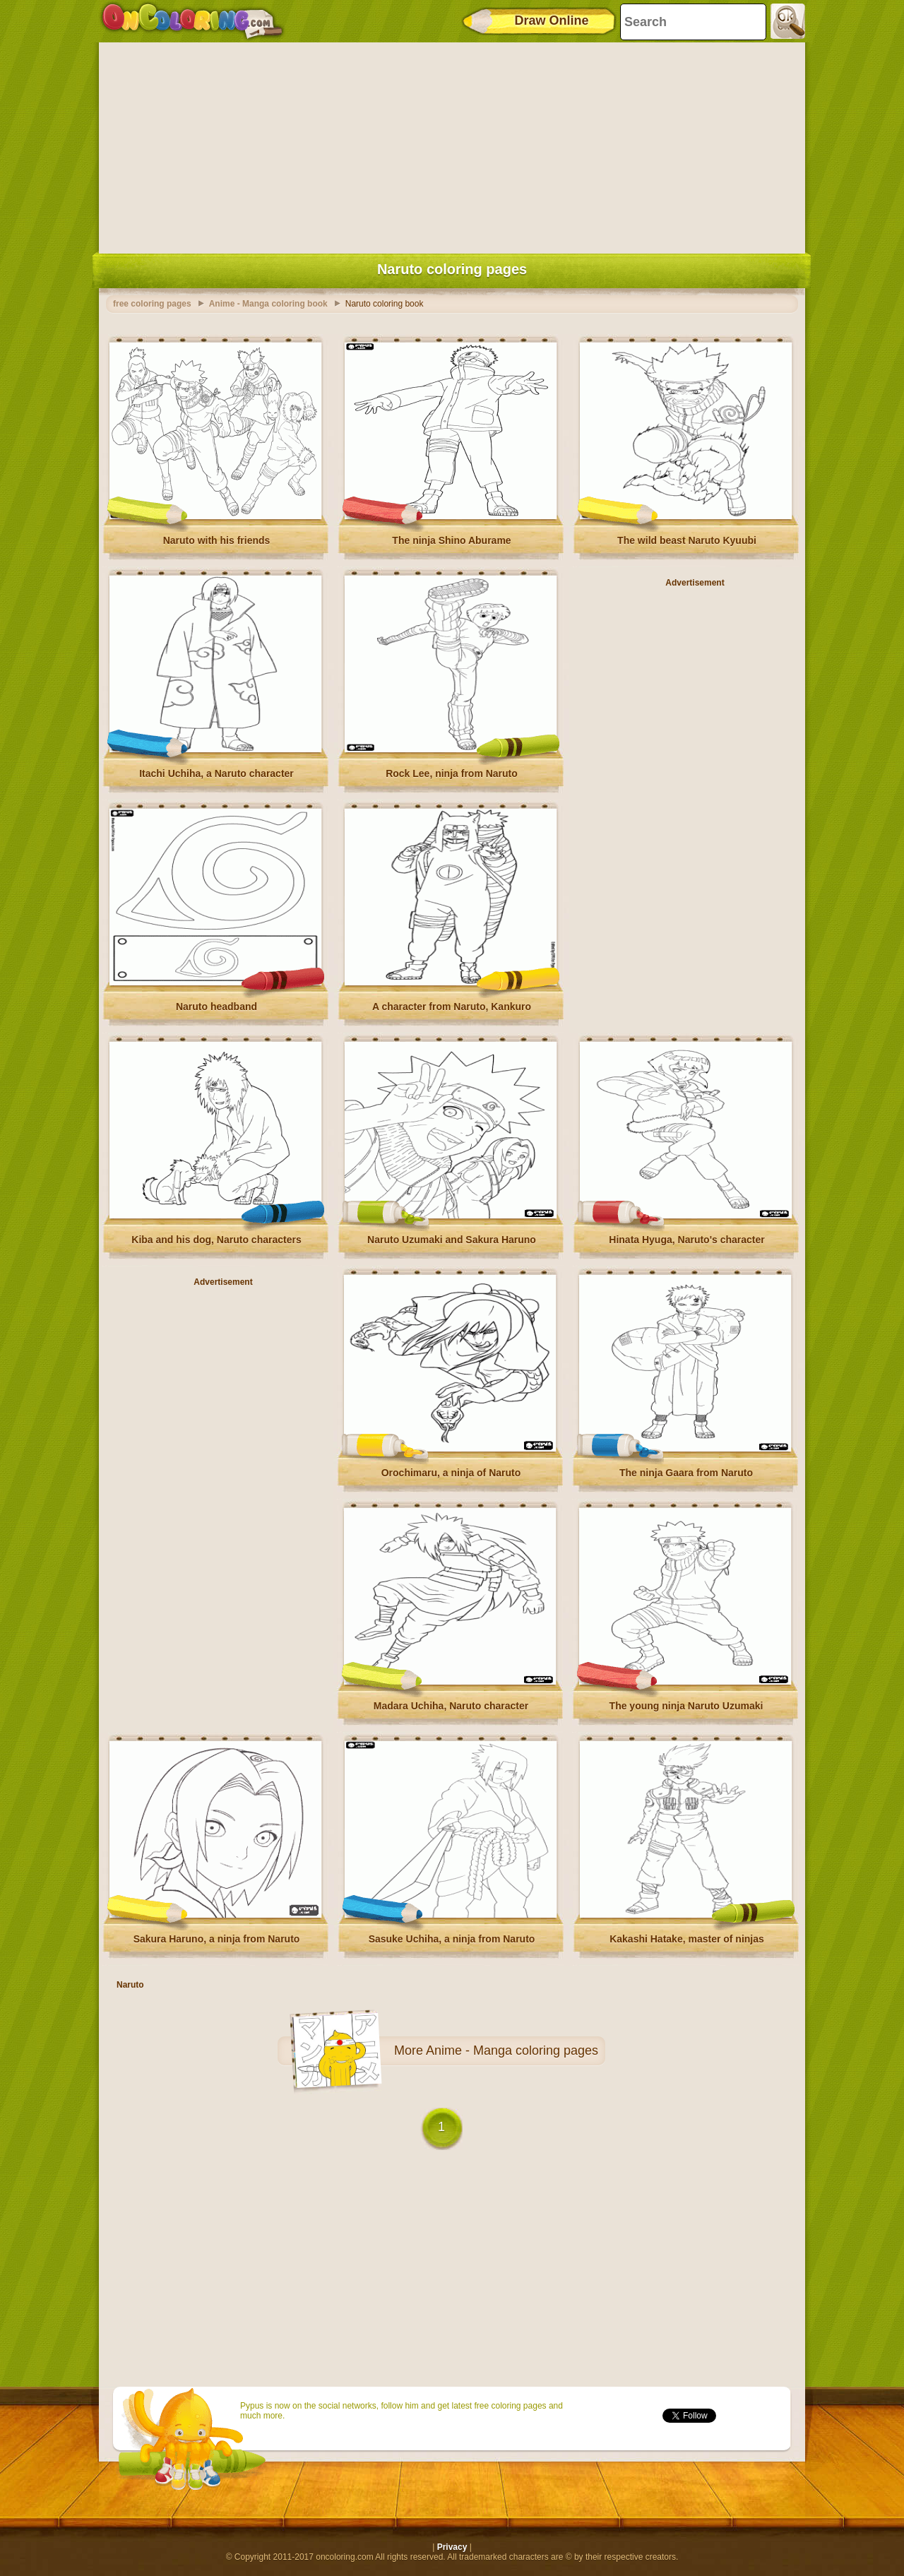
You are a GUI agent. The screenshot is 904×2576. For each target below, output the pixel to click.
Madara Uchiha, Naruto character (451, 1705)
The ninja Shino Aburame (451, 540)
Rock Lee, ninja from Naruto (452, 773)
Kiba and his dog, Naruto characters (216, 1239)
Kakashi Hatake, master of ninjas (686, 1939)
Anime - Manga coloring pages (512, 2050)
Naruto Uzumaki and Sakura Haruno (451, 1239)
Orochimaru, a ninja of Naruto (451, 1472)
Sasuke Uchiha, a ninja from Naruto (452, 1939)
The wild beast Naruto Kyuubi (686, 540)
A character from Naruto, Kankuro (451, 1006)
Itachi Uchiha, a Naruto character (216, 773)
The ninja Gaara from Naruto (686, 1472)
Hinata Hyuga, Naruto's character (686, 1239)
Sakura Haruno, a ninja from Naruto (216, 1939)
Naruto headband (216, 1006)
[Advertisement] (452, 145)
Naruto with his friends (216, 540)
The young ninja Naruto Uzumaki (686, 1705)
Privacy (452, 2547)
